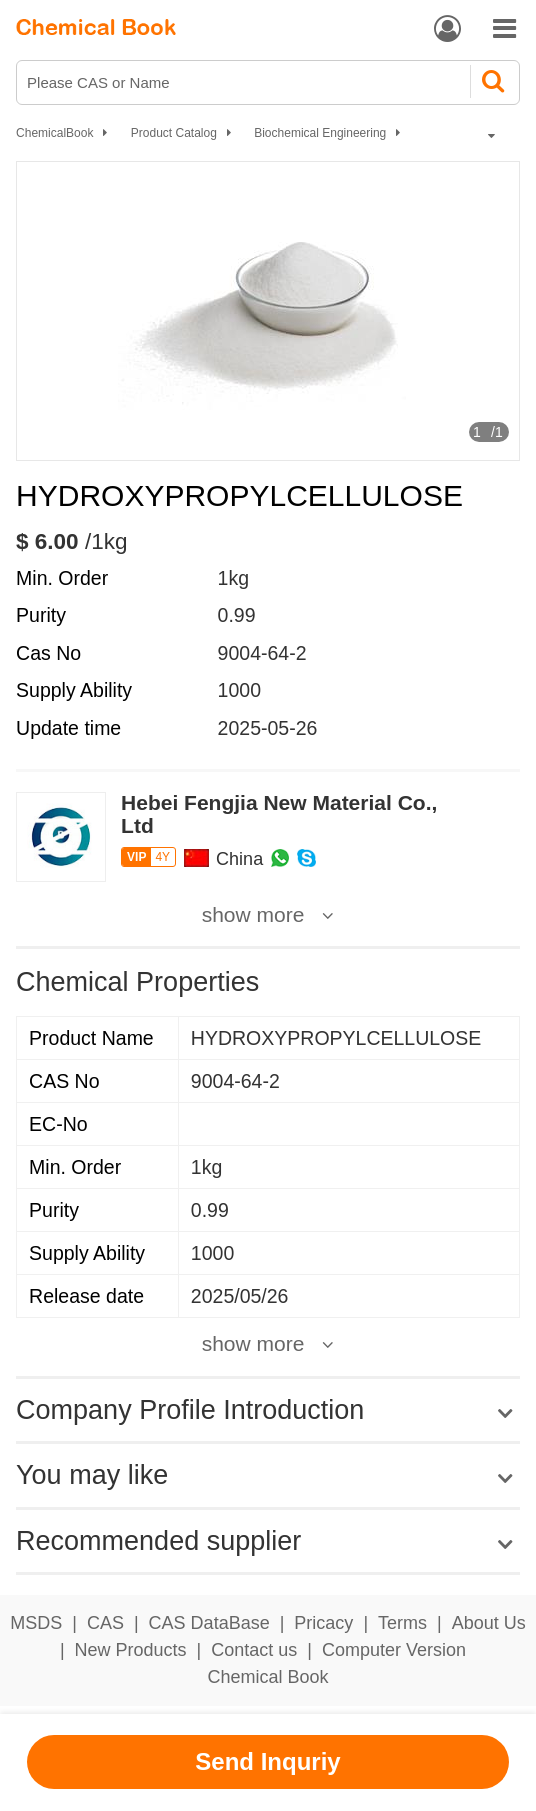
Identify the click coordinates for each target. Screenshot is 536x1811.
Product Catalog (174, 133)
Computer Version (394, 1650)
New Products (131, 1650)
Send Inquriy (267, 1761)
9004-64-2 (262, 653)
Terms (402, 1623)
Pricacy (323, 1623)
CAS (105, 1623)
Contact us (254, 1650)
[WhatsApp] (280, 859)
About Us (489, 1623)
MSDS (36, 1623)
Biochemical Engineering (320, 133)
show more (253, 915)
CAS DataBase (209, 1623)
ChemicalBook (54, 133)
